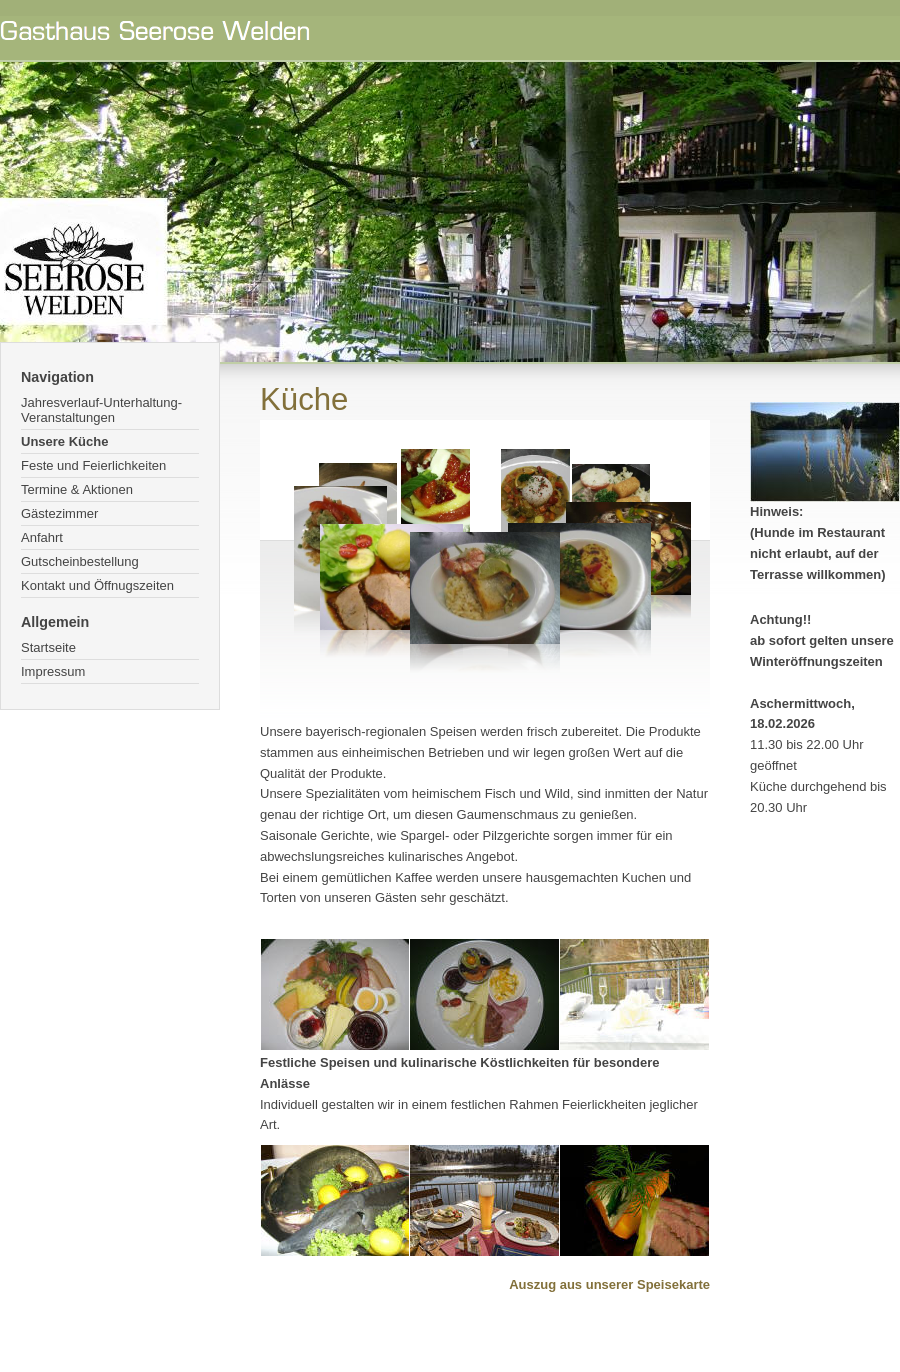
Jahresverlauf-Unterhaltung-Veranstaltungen (101, 410)
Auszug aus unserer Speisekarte (609, 1284)
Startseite (48, 647)
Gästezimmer (59, 513)
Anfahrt (42, 537)
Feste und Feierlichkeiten (93, 465)
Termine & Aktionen (77, 489)
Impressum (53, 671)
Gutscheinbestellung (80, 561)
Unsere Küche (64, 441)
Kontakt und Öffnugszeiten (97, 585)
